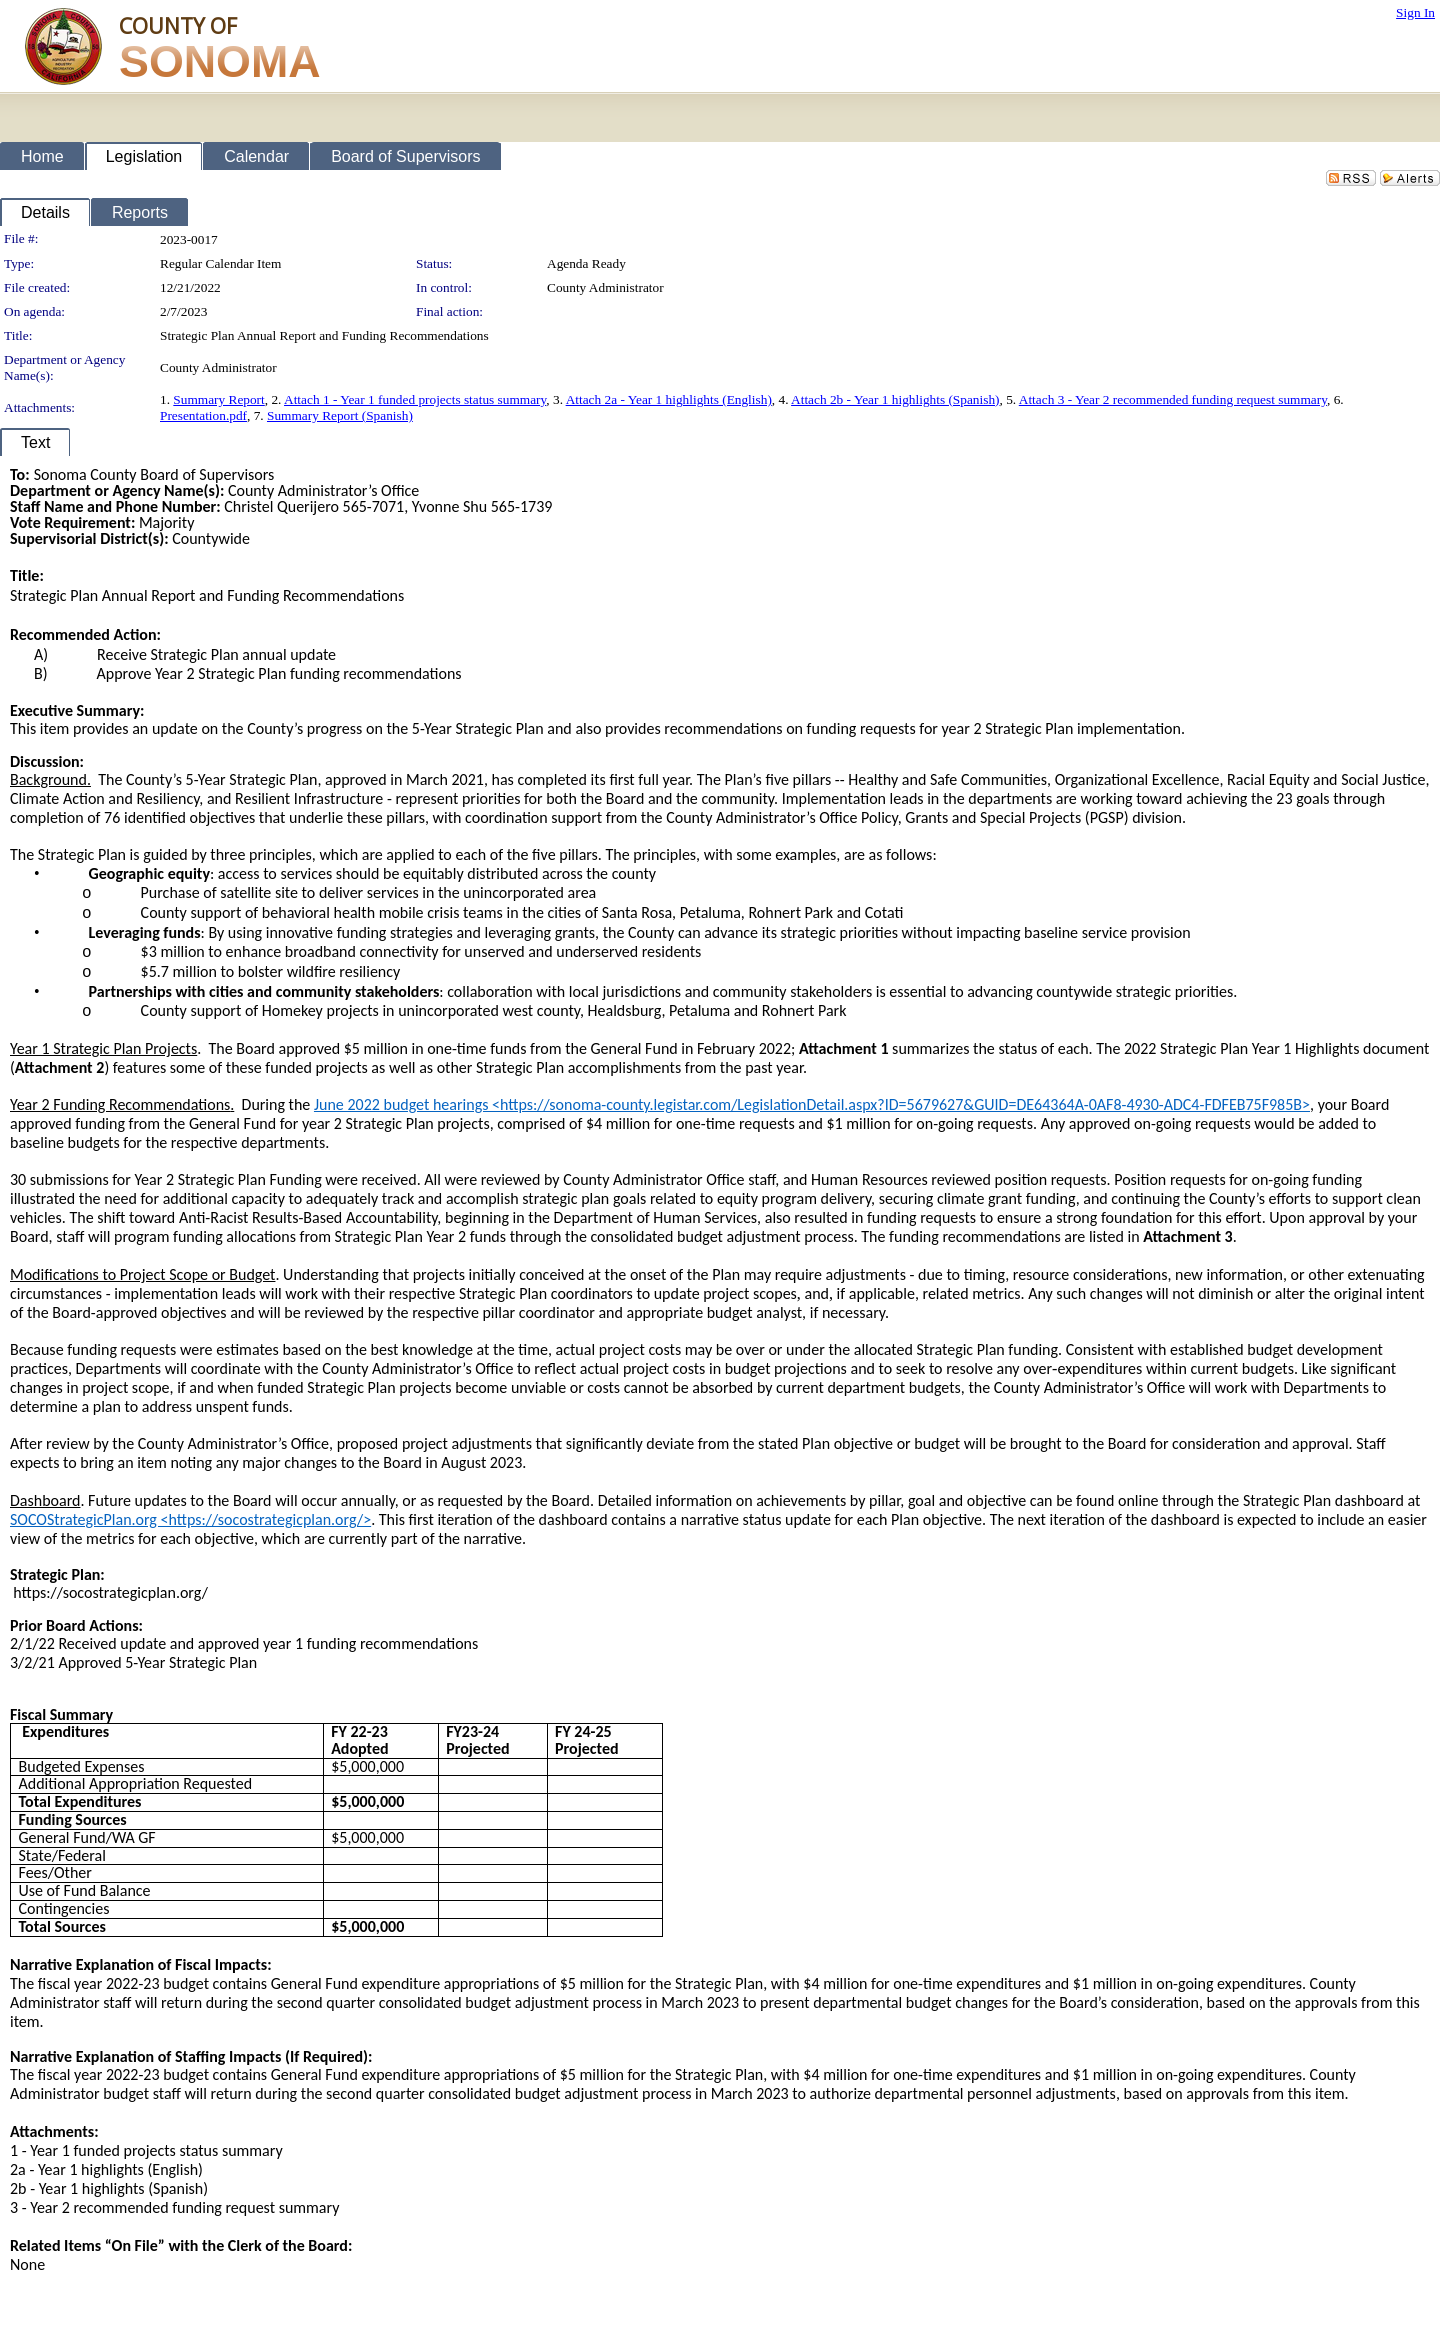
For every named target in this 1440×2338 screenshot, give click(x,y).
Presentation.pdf (203, 415)
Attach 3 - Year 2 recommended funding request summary (1173, 399)
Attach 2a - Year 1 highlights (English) (669, 399)
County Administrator (605, 287)
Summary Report (218, 399)
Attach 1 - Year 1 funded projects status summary (415, 399)
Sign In (1415, 12)
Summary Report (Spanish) (340, 415)
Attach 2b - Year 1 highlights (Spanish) (895, 399)
